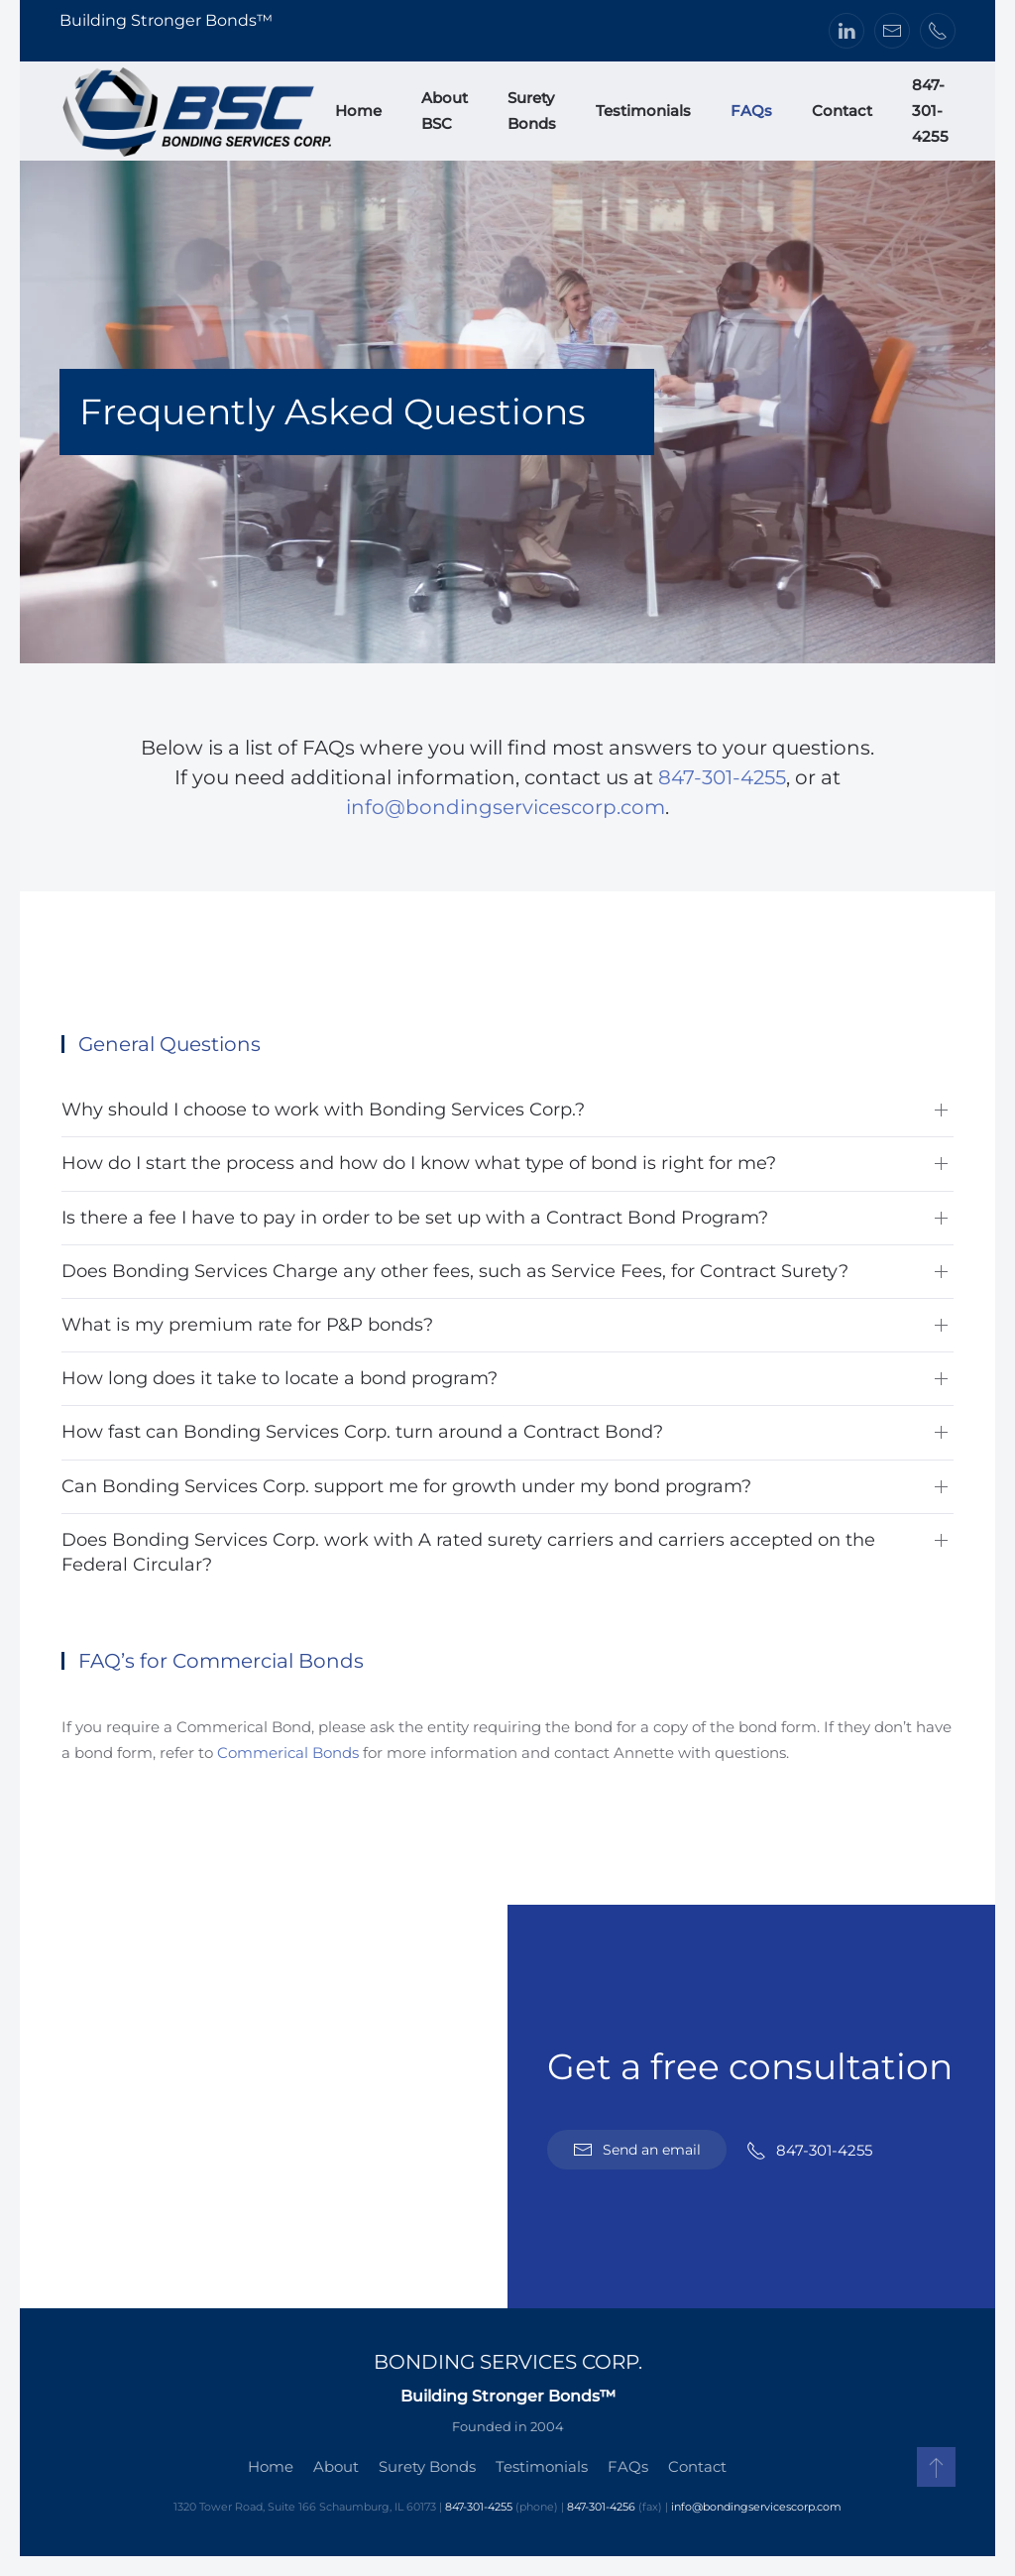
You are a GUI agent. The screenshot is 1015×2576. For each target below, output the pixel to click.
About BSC (444, 110)
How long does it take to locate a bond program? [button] (279, 1378)
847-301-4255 (930, 110)
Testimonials (643, 110)
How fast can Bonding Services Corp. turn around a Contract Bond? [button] (362, 1432)
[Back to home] (197, 111)
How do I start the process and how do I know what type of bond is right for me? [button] (418, 1163)
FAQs (751, 110)
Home (358, 110)
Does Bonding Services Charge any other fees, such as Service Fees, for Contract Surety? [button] (454, 1271)
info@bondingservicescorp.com (505, 807)
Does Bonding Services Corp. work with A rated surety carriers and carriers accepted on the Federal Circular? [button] (468, 1552)
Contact (842, 110)
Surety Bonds (532, 110)
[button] (934, 2467)
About (334, 2466)
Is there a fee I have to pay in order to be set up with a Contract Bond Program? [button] (414, 1218)
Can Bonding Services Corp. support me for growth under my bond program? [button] (406, 1486)
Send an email (637, 2150)
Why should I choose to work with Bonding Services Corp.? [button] (323, 1109)
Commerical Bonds (290, 1752)
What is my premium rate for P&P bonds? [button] (247, 1325)
